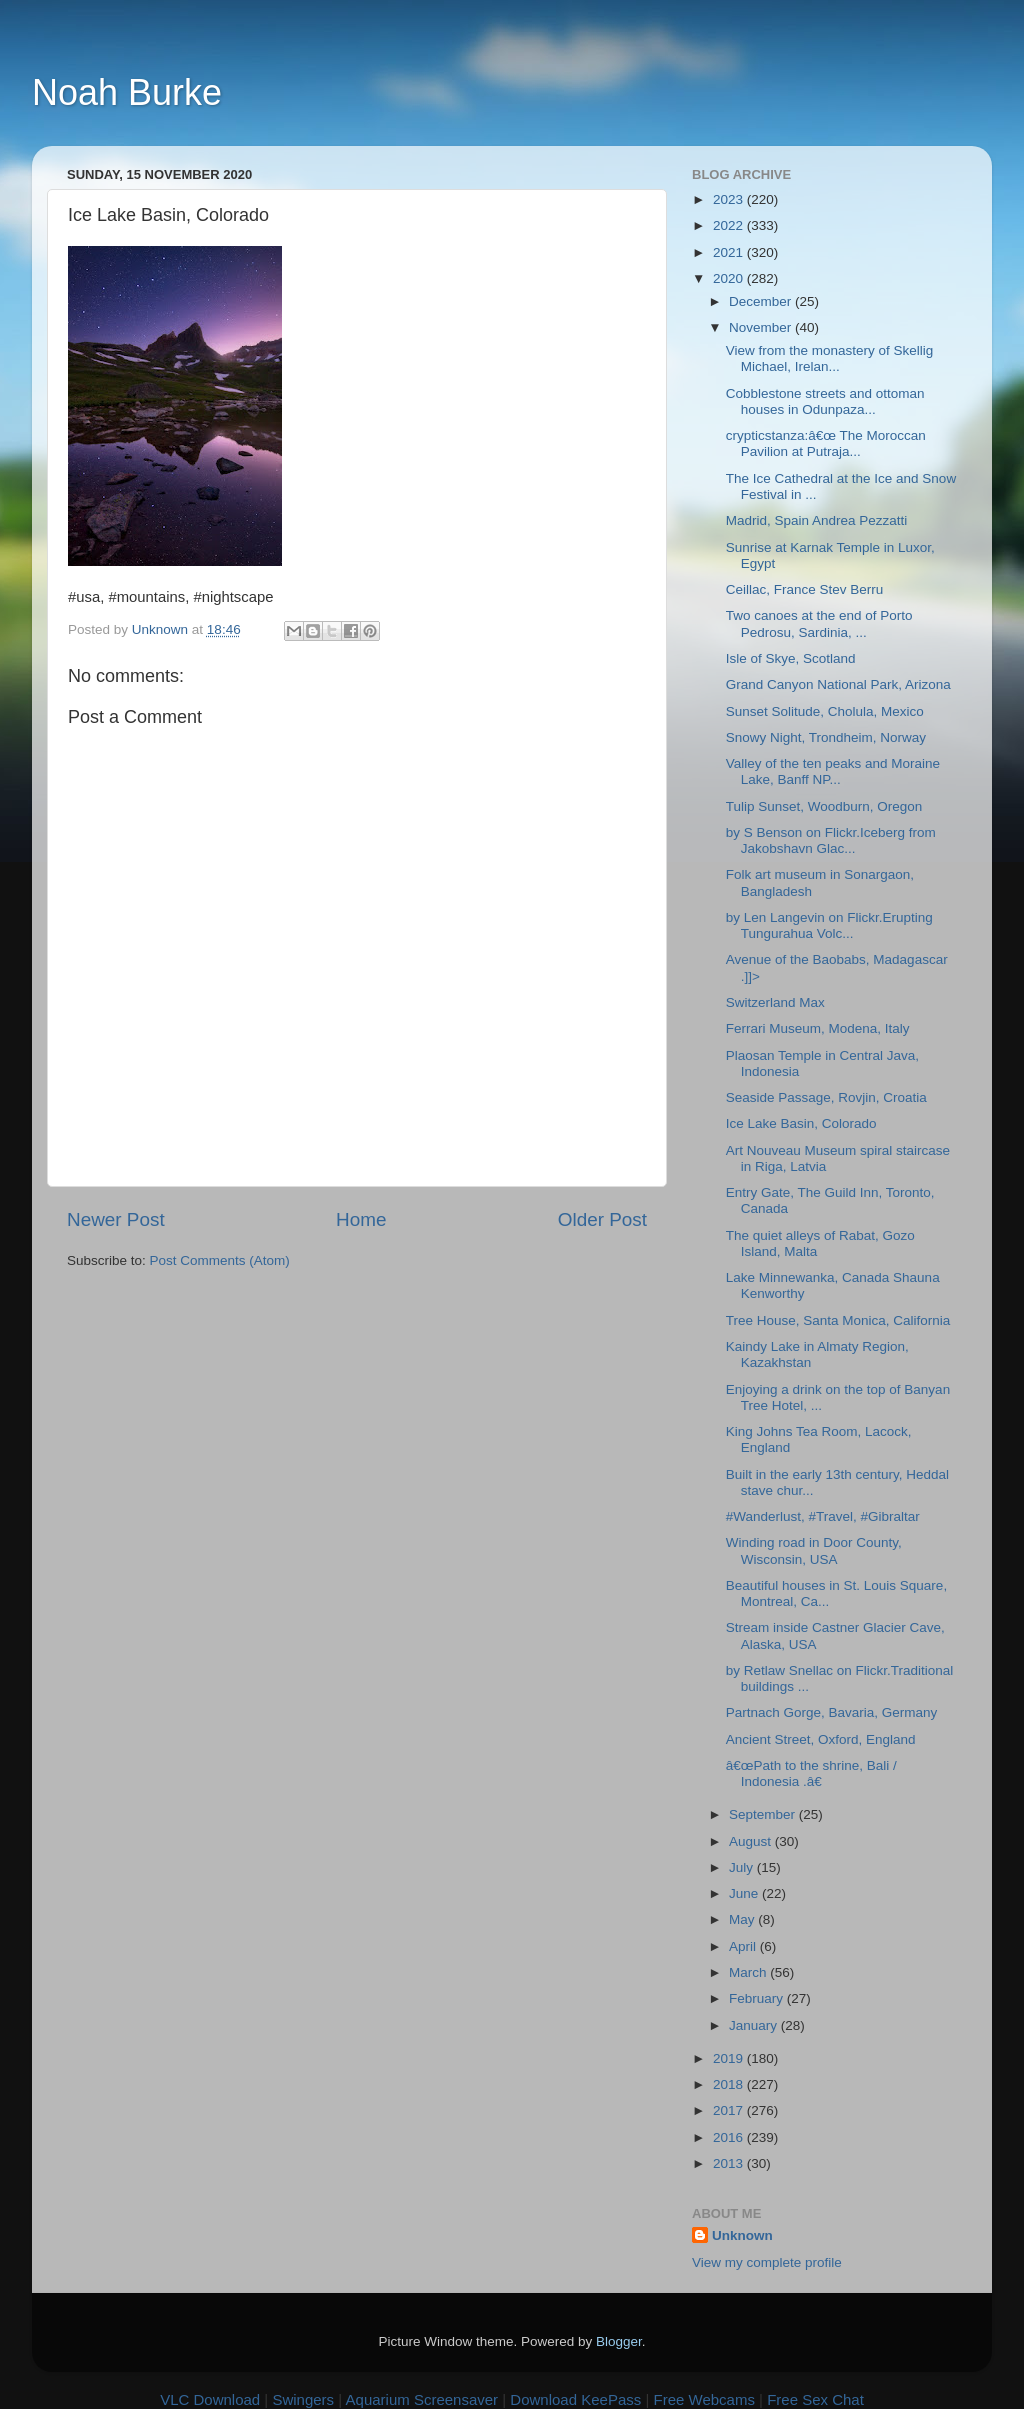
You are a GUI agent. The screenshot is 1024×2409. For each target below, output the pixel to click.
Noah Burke (127, 92)
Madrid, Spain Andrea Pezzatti (817, 520)
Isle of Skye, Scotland (791, 658)
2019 (730, 2058)
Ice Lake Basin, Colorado (801, 1123)
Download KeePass (575, 2399)
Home (361, 1219)
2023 (730, 199)
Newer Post (116, 1219)
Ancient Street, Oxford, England (821, 1739)
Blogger (619, 2341)
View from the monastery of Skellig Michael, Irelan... (830, 358)
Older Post (602, 1219)
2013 (730, 2163)
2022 (730, 225)
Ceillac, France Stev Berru (805, 589)
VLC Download (210, 2399)
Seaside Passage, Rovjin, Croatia (826, 1097)
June (745, 1893)
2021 (730, 252)
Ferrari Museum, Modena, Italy (818, 1028)
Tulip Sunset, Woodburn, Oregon (824, 806)
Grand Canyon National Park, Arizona (838, 684)
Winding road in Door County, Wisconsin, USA (814, 1550)
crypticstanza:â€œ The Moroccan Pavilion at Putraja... (826, 443)
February (758, 1998)
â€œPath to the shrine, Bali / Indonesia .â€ (811, 1773)
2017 (730, 2110)
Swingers (303, 2399)
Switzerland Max (775, 1002)
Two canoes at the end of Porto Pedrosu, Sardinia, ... (819, 623)
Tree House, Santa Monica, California (838, 1320)
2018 (730, 2084)
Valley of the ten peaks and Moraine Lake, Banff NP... (833, 771)
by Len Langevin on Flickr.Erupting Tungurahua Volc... (829, 925)
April (744, 1946)
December (762, 301)
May (743, 1919)
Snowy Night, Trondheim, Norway (826, 737)
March (749, 1972)
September (764, 1814)
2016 (730, 2137)
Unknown (742, 2235)
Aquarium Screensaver (422, 2399)
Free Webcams (704, 2399)
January (755, 2025)
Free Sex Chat (815, 2399)
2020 (730, 278)
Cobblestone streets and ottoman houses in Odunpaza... (825, 401)
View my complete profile (767, 2262)
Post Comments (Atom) (220, 1260)
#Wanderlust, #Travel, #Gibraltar (823, 1516)
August (752, 1841)
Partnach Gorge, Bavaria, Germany (832, 1712)
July (743, 1867)
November (762, 327)
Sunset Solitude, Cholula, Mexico (825, 711)
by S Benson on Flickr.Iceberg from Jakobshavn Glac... (831, 840)
